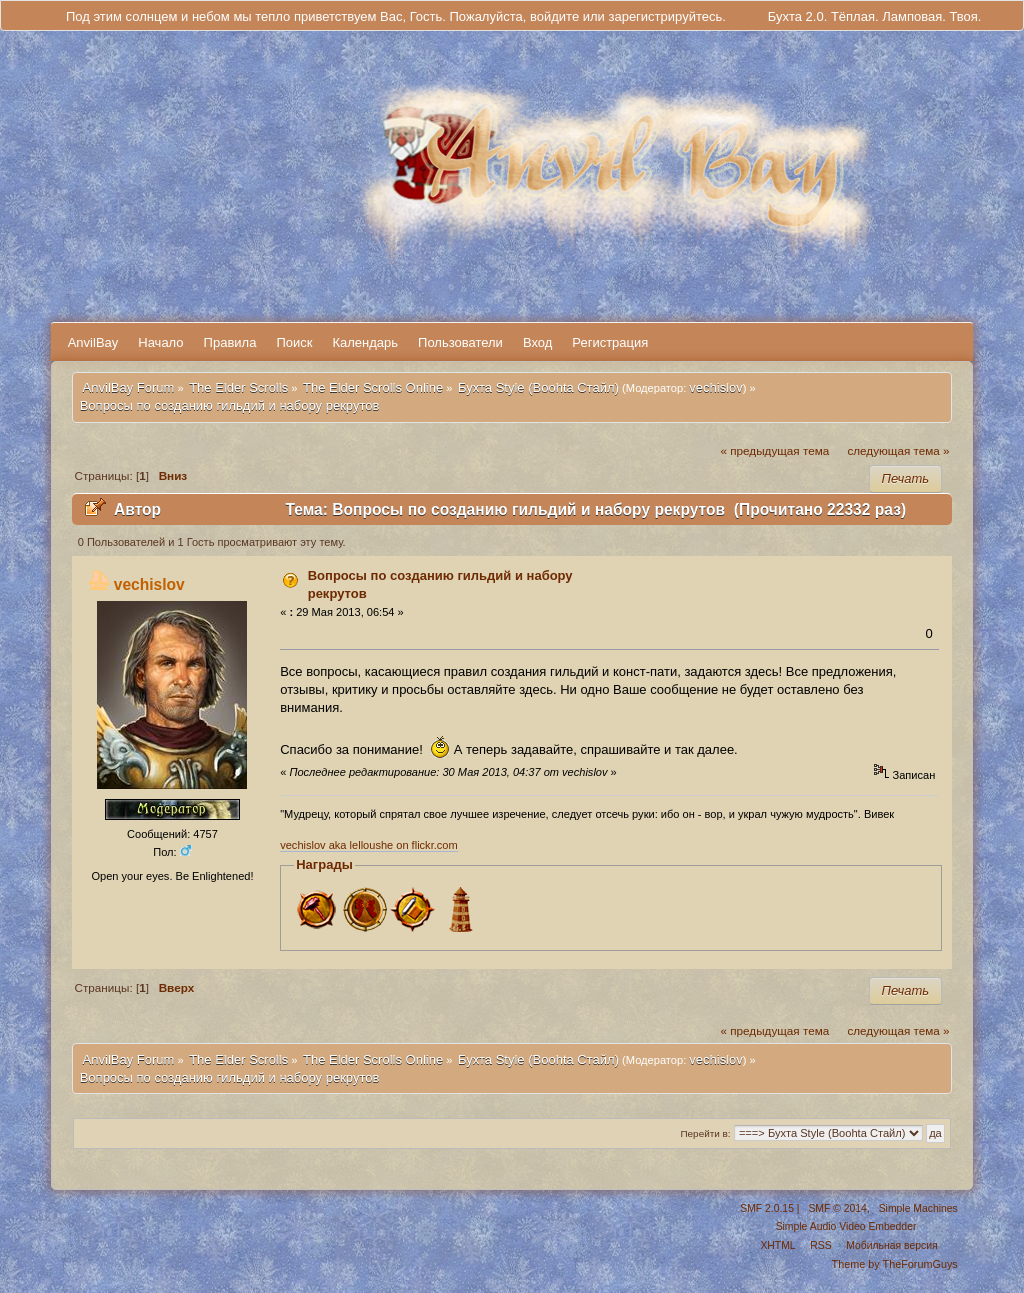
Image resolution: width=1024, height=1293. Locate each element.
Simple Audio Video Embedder (846, 1226)
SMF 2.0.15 (767, 1208)
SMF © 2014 (837, 1208)
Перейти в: (705, 1133)
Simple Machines (918, 1208)
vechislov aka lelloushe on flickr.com (368, 845)
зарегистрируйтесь (665, 16)
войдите (554, 16)
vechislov (715, 387)
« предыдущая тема (775, 450)
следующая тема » (898, 450)
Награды (324, 864)
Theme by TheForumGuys (895, 1264)
